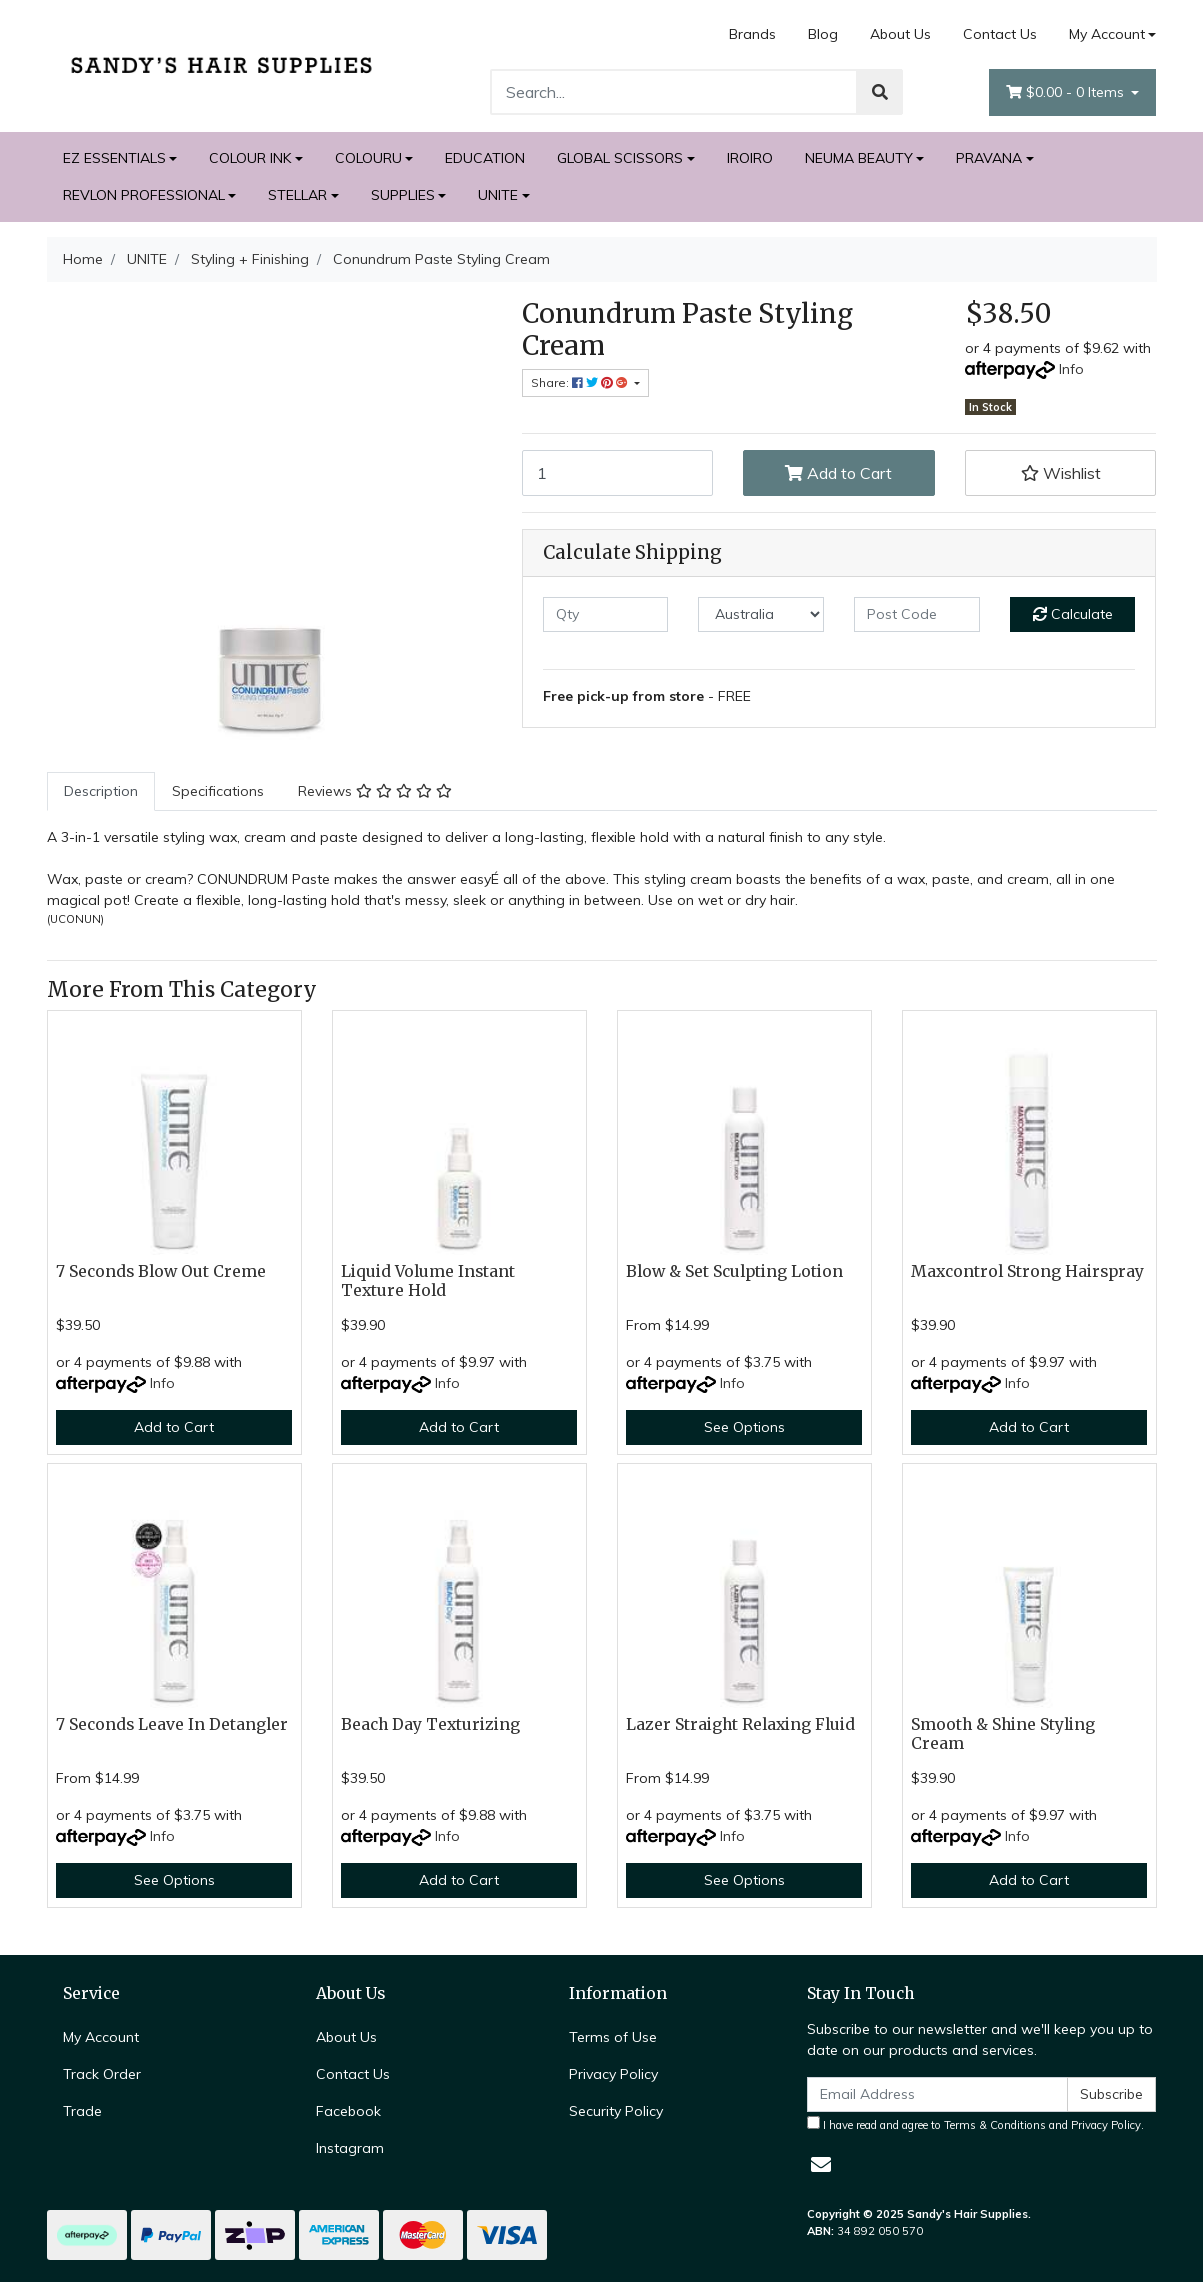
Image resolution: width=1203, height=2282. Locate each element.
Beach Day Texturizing (430, 1724)
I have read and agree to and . (975, 2124)
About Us (900, 34)
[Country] (761, 614)
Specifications (218, 791)
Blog (823, 34)
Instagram (350, 2148)
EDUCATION (485, 158)
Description (101, 791)
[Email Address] (938, 2094)
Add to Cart (838, 473)
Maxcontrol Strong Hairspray (1027, 1271)
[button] (1061, 473)
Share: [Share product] (581, 382)
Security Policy (616, 2111)
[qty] (606, 614)
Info (1071, 369)
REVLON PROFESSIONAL (144, 195)
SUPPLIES (403, 195)
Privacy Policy (613, 2074)
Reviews (375, 791)
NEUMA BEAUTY (859, 158)
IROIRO (750, 158)
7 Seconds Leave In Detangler (172, 1724)
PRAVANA (989, 158)
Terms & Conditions (995, 2125)
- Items (1067, 92)
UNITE (498, 195)
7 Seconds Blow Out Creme (161, 1271)
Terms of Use (613, 2037)
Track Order (102, 2074)
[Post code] (917, 614)
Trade (82, 2111)
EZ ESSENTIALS (114, 158)
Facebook (348, 2111)
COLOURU (368, 158)
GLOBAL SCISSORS (620, 158)
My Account (101, 2037)
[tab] (101, 791)
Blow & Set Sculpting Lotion (734, 1271)
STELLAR (297, 195)
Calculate (1073, 614)
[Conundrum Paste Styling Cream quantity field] (618, 473)
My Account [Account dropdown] (1107, 34)
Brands (752, 34)
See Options (744, 1427)
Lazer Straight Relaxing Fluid (740, 1724)
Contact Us (1000, 34)
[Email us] (821, 2164)
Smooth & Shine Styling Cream (1003, 1734)
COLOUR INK (250, 158)
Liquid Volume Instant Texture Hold (428, 1281)
